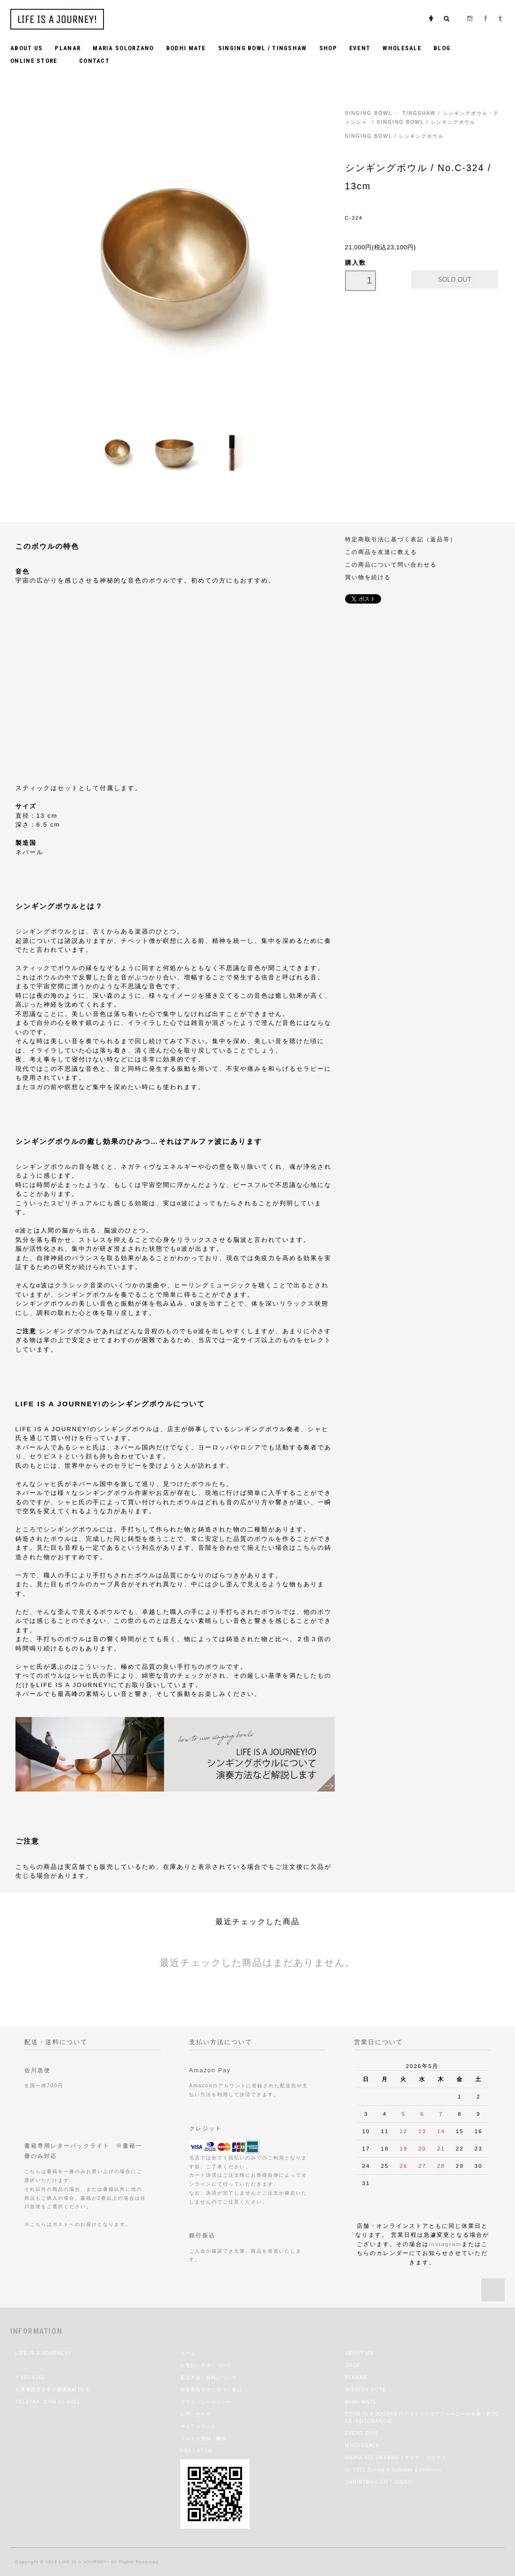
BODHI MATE (186, 48)
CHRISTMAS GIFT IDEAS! (379, 2482)
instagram (445, 2244)
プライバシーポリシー (206, 2401)
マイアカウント (198, 2426)
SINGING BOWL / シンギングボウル (426, 122)
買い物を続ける (368, 577)
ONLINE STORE (38, 60)
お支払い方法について (206, 2365)
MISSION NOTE (365, 2389)
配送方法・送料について (208, 2377)
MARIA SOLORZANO (123, 48)
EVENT (360, 48)
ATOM (204, 2450)
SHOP (328, 48)
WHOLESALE (402, 48)
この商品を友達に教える (381, 552)
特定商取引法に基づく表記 (211, 2389)
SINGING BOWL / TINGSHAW (262, 48)
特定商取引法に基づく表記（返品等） (400, 539)
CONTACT (94, 60)
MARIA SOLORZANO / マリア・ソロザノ (395, 2457)
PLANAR (68, 48)
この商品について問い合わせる (391, 564)
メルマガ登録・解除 (203, 2438)
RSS (186, 2450)
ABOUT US (26, 48)
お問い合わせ (195, 2414)
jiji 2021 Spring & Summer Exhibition (393, 2469)
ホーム (188, 2353)
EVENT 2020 (361, 2433)
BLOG (442, 48)
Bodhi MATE (361, 2401)
